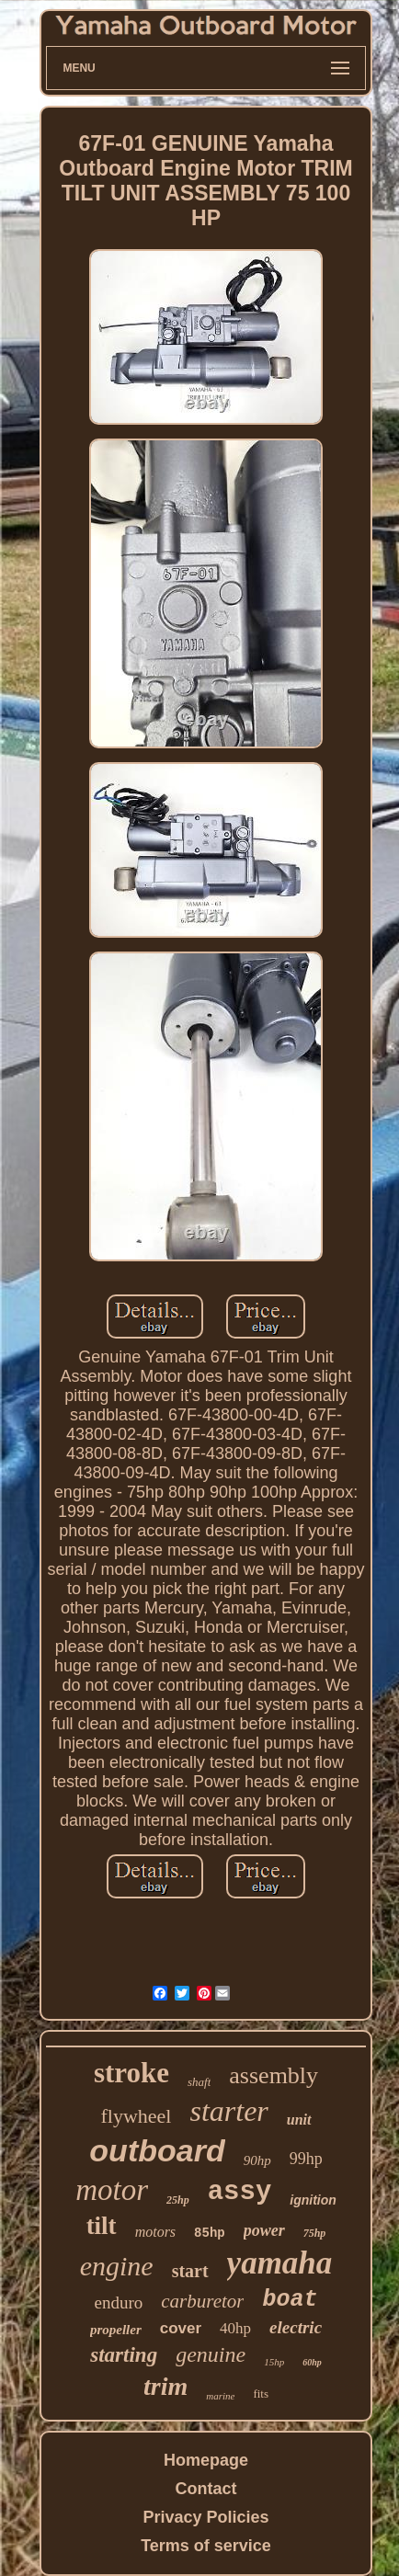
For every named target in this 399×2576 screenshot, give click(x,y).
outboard (156, 2150)
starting (123, 2354)
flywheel (136, 2115)
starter (228, 2110)
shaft (199, 2082)
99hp (306, 2158)
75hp (314, 2233)
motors (155, 2232)
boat (289, 2299)
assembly (273, 2075)
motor (111, 2189)
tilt (101, 2226)
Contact (206, 2488)
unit (299, 2119)
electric (295, 2327)
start (190, 2271)
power (264, 2230)
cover (180, 2328)
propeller (116, 2329)
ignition (313, 2200)
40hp (235, 2328)
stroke (131, 2073)
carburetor (202, 2301)
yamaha (280, 2263)
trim (165, 2386)
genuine (210, 2354)
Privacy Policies (205, 2517)
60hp (312, 2362)
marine (220, 2395)
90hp (257, 2160)
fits (260, 2393)
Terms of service (206, 2545)
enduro (119, 2302)
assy (240, 2192)
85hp (209, 2233)
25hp (177, 2200)
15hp (274, 2361)
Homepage (206, 2460)
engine (117, 2266)
